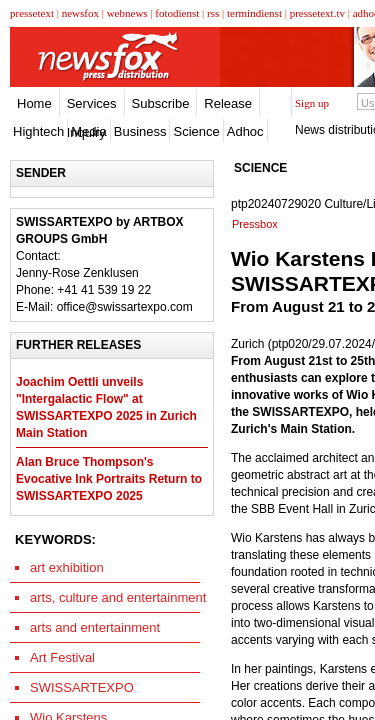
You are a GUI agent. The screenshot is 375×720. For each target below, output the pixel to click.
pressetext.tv (317, 13)
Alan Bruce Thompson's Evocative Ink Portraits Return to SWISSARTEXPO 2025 (109, 479)
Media (88, 131)
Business (140, 131)
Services (92, 103)
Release (228, 103)
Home (34, 103)
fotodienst (177, 13)
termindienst (254, 13)
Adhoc (245, 131)
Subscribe (161, 103)
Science (196, 131)
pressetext (32, 13)
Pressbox (255, 224)
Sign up (312, 103)
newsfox (80, 13)
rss (213, 13)
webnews (127, 13)
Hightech (38, 131)
